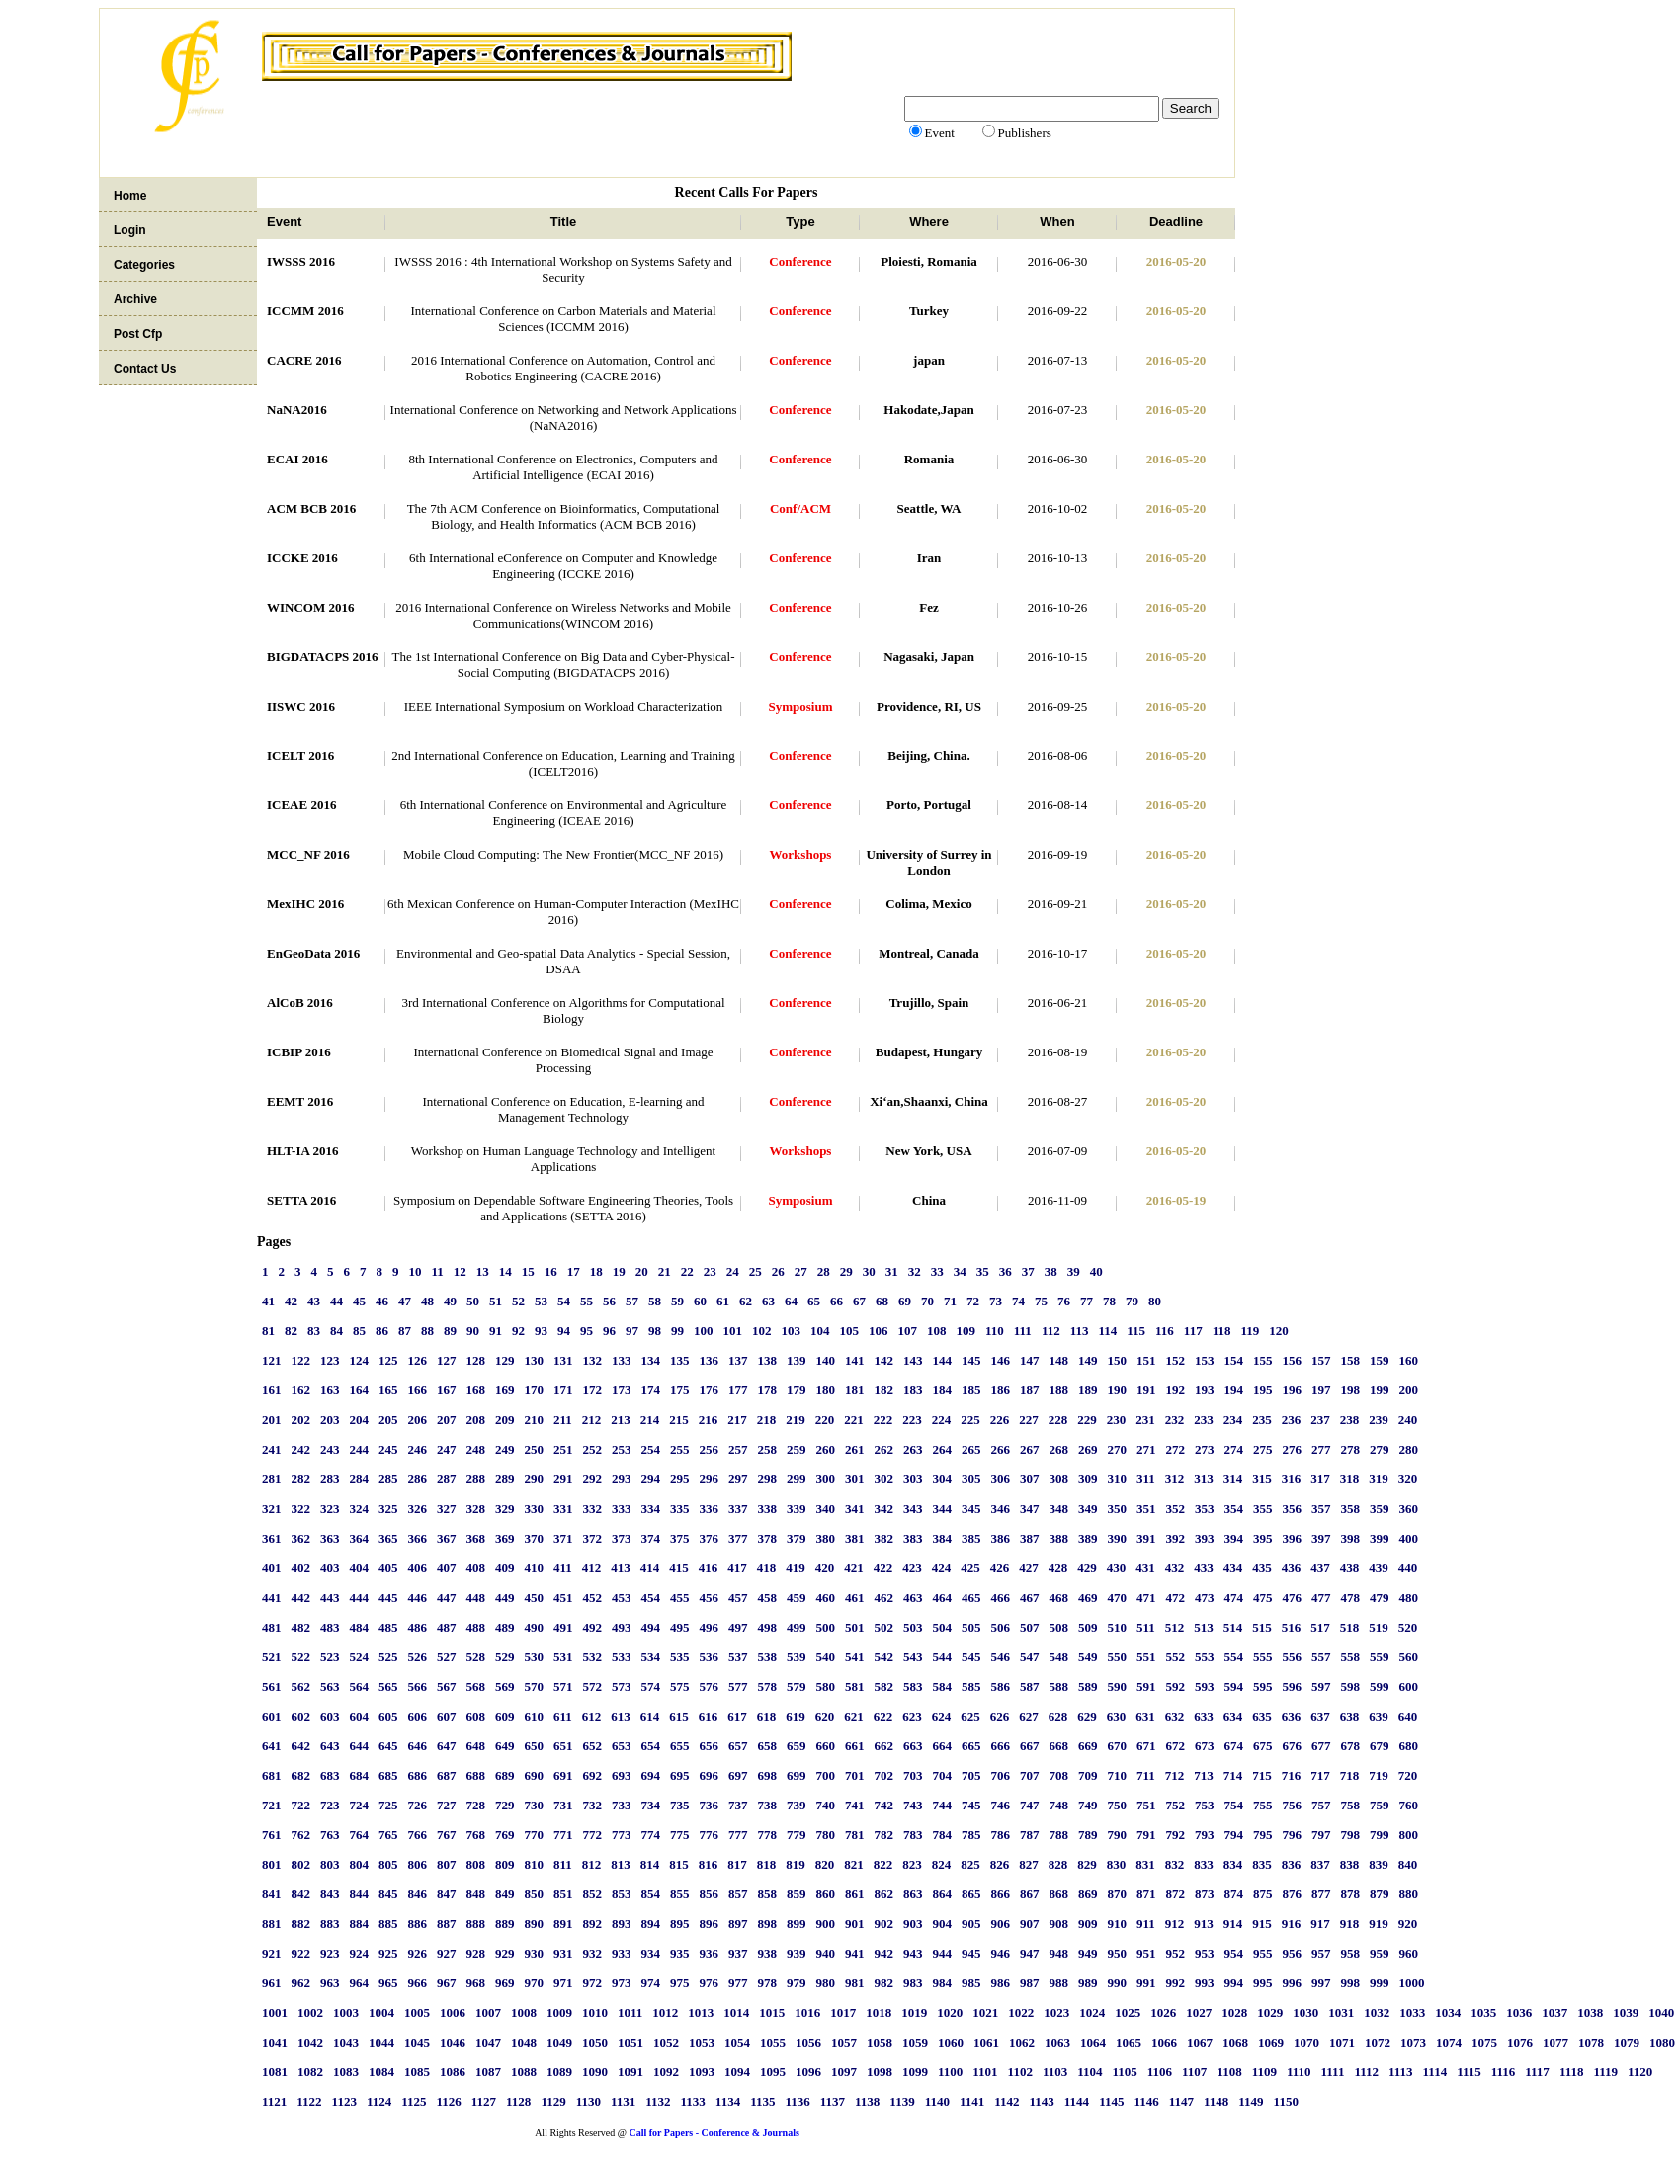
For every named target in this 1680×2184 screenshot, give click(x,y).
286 (418, 1478)
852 (593, 1894)
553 (1205, 1656)
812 (592, 1864)
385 (971, 1538)
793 (1205, 1834)
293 (621, 1478)
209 (505, 1419)
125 (388, 1360)
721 (272, 1805)
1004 (381, 2012)
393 (1205, 1538)
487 (447, 1627)
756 (1292, 1805)
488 (476, 1627)
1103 (1055, 2071)
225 (970, 1419)
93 (541, 1330)
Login (130, 230)
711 (1145, 1775)
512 (1175, 1627)
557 (1321, 1656)
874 (1234, 1894)
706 (1001, 1775)
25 (755, 1271)
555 (1263, 1656)
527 (447, 1656)
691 (563, 1775)
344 (943, 1508)
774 (651, 1834)
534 (651, 1656)
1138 (867, 2101)
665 (971, 1745)
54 (563, 1301)
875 (1263, 1894)
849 (505, 1894)
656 (709, 1745)
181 (855, 1390)
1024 (1092, 2012)
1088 (524, 2071)
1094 (737, 2071)
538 (768, 1656)
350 (1118, 1508)
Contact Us (145, 369)
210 (535, 1419)
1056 (808, 2042)
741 (855, 1805)
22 (687, 1271)
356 (1292, 1508)
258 (768, 1449)
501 (855, 1627)
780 (826, 1834)
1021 (985, 2012)
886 (418, 1923)
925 (388, 1953)
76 (1063, 1301)
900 (826, 1923)
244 (360, 1449)
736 (709, 1805)
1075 (1484, 2042)
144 (943, 1360)
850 (535, 1894)
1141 (972, 2101)
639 (1378, 1716)
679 (1379, 1745)
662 (884, 1745)
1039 (1625, 2012)
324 (360, 1508)
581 (855, 1686)
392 (1176, 1538)
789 (1088, 1834)
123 (330, 1360)
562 (301, 1686)
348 (1059, 1508)
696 (709, 1775)
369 (505, 1538)
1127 (483, 2101)
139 (796, 1360)
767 (447, 1834)
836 (1292, 1864)
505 (971, 1627)
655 (680, 1745)
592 (1176, 1686)
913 (1204, 1923)
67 (859, 1301)
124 (360, 1360)
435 (1262, 1567)
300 (826, 1478)
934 (651, 1953)
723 (330, 1805)
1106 (1159, 2071)
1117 (1537, 2071)
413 (620, 1567)
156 (1292, 1360)
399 (1379, 1538)
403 (330, 1567)
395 (1263, 1538)
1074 (1449, 2042)
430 (1117, 1567)
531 (563, 1656)
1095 (773, 2071)
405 (388, 1567)
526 (418, 1656)
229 (1087, 1419)
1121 (274, 2101)
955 (1263, 1953)
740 (826, 1805)
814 (650, 1864)
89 (450, 1330)
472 (1176, 1597)
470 (1118, 1597)
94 (563, 1330)
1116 (1503, 2071)
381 (855, 1538)
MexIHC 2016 (305, 903)
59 (677, 1301)
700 (826, 1775)
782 (884, 1834)
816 (708, 1864)
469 (1088, 1597)
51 (495, 1301)
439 (1378, 1567)
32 (914, 1271)
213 (620, 1419)
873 (1205, 1894)
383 (913, 1538)
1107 (1194, 2071)
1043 (346, 2042)
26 (778, 1271)
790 (1118, 1834)
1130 (588, 2101)
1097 (844, 2071)
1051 (630, 2042)
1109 (1264, 2071)
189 (1088, 1390)
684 (360, 1775)
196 (1292, 1390)
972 (593, 1982)
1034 (1448, 2012)
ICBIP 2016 (299, 1052)
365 (388, 1538)
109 (966, 1330)
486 (418, 1627)
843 (330, 1894)
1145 (1111, 2101)
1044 (381, 2042)
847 (447, 1894)
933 (621, 1953)
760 (1409, 1805)
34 (960, 1271)
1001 (275, 2012)
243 (330, 1449)
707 (1030, 1775)
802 (301, 1864)
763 (330, 1834)
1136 (797, 2101)
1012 (665, 2012)
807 (447, 1864)
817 (737, 1864)
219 (795, 1419)
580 (826, 1686)
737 (738, 1805)
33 (937, 1271)
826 (1000, 1864)
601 (272, 1716)
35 (982, 1271)
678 (1351, 1745)
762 (301, 1834)
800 (1409, 1834)
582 (884, 1686)
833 (1204, 1864)
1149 (1250, 2101)
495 (680, 1627)
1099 (915, 2071)
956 (1292, 1953)
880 (1409, 1894)
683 (330, 1775)
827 (1029, 1864)
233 (1204, 1419)
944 (943, 1953)
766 (418, 1834)
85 (359, 1330)
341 (855, 1508)
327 (447, 1508)
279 (1379, 1449)
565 (388, 1686)
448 (476, 1597)
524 (360, 1656)
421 (854, 1567)
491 (563, 1627)
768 (476, 1834)
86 (382, 1330)
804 (360, 1864)
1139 (901, 2101)
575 (680, 1686)
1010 (595, 2012)
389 (1088, 1538)
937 (738, 1953)
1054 (737, 2042)
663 (913, 1745)
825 (970, 1864)
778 (768, 1834)
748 (1059, 1805)
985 (971, 1982)
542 (884, 1656)
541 (855, 1656)
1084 (381, 2071)
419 (795, 1567)
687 (447, 1775)
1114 (1435, 2071)
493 (621, 1627)
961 (272, 1982)
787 (1030, 1834)
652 (593, 1745)
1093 (701, 2071)
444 (360, 1597)
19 (619, 1271)
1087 (488, 2071)
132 (593, 1360)
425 (970, 1567)
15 (528, 1271)
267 (1030, 1449)
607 (447, 1716)
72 (972, 1301)
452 (593, 1597)
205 (388, 1419)
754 (1234, 1805)
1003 (346, 2012)
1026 (1163, 2012)
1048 (524, 2042)
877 (1321, 1894)
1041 (275, 2042)
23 (710, 1271)
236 (1292, 1419)
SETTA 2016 (301, 1200)
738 (768, 1805)
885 (388, 1923)
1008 (524, 2012)
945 (971, 1953)
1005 (417, 2012)
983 (913, 1982)
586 (1001, 1686)
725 (388, 1805)
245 (388, 1449)
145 (971, 1360)
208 (476, 1419)
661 (855, 1745)
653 (621, 1745)
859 (796, 1894)
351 (1146, 1508)
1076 (1520, 2042)
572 (593, 1686)
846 (418, 1894)
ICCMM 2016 (305, 310)
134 (651, 1360)
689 (505, 1775)
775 (680, 1834)
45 (359, 1301)
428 (1058, 1567)
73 (995, 1301)
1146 (1146, 2101)
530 (535, 1656)
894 (651, 1923)
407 (447, 1567)
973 (621, 1982)
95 (586, 1330)
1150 (1286, 2101)
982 (884, 1982)
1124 (379, 2101)
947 (1030, 1953)
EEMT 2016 (300, 1101)
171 (563, 1390)
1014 (736, 2012)
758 (1351, 1805)
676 (1292, 1745)
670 (1118, 1745)
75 (1041, 1301)
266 (1001, 1449)
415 (679, 1567)
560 (1409, 1656)
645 (388, 1745)
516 (1292, 1627)
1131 (623, 2101)
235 (1262, 1419)
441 (272, 1597)
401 (272, 1567)
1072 (1377, 2042)
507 (1030, 1627)
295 (680, 1478)
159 (1379, 1360)
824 (942, 1864)
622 (883, 1716)
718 (1350, 1775)
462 (884, 1597)
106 (878, 1330)
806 (418, 1864)
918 (1350, 1923)
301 (855, 1478)
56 (609, 1301)
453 (621, 1597)
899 (796, 1923)
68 (882, 1301)
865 (971, 1894)
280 (1409, 1449)
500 (826, 1627)
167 (447, 1390)
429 (1087, 1567)
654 (651, 1745)
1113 (1400, 2071)
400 (1409, 1538)
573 (621, 1686)
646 (418, 1745)
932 (593, 1953)
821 (854, 1864)
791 (1146, 1834)
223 (912, 1419)
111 (1023, 1330)
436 (1292, 1567)
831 (1145, 1864)
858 (768, 1894)
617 (737, 1716)
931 (563, 1953)
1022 (1021, 2012)
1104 (1089, 2071)
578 (768, 1686)
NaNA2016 (297, 409)
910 (1118, 1923)
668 (1059, 1745)
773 (621, 1834)
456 (709, 1597)
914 (1233, 1923)
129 (505, 1360)
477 (1321, 1597)
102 (762, 1330)
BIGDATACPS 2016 (322, 656)
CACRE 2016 (304, 360)
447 (447, 1597)
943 (913, 1953)
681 (272, 1775)
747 (1030, 1805)
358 (1351, 1508)
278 (1351, 1449)
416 (708, 1567)
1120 (1640, 2071)
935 (680, 1953)
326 (418, 1508)
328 (476, 1508)
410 (535, 1567)
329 (505, 1508)
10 (415, 1271)
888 (476, 1923)
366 (418, 1538)
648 (476, 1745)
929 (505, 1953)
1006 (452, 2012)
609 (505, 1716)
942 (884, 1953)
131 (563, 1360)
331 (563, 1508)
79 (1132, 1301)
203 (330, 1419)
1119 (1605, 2071)
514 (1233, 1627)
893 (621, 1923)
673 (1205, 1745)
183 (913, 1390)
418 (767, 1567)
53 (541, 1301)
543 (913, 1656)
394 (1234, 1538)
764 (360, 1834)
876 (1292, 1894)
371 (563, 1538)
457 (738, 1597)
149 (1088, 1360)
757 (1321, 1805)
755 (1263, 1805)
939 (796, 1953)
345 (971, 1508)
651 (563, 1745)
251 (563, 1449)
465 (971, 1597)
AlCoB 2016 (300, 1002)
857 (738, 1894)
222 (883, 1419)
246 (418, 1449)
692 (593, 1775)
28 (823, 1271)
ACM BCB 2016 (311, 508)
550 (1118, 1656)
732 (593, 1805)
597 (1321, 1686)
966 (418, 1982)
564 (360, 1686)
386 (1001, 1538)
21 (664, 1271)
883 (330, 1923)
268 (1059, 1449)
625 (970, 1716)
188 (1059, 1390)
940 (826, 1953)
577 (738, 1686)
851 (563, 1894)
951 (1146, 1953)
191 (1146, 1390)
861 (855, 1894)
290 (535, 1478)
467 (1030, 1597)
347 (1030, 1508)
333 (621, 1508)
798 (1351, 1834)
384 (943, 1538)
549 (1088, 1656)
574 (651, 1686)
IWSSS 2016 (301, 261)
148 (1059, 1360)
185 (971, 1390)
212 (592, 1419)
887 (447, 1923)
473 (1205, 1597)
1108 (1229, 2071)
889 (505, 1923)
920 (1408, 1923)
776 (709, 1834)
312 (1175, 1478)
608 (476, 1716)
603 (330, 1716)
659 (796, 1745)
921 (272, 1953)
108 (937, 1330)
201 (272, 1419)
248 (476, 1449)
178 (768, 1390)
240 (1408, 1419)
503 (913, 1627)
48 (427, 1301)
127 (447, 1360)
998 (1351, 1982)
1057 (844, 2042)
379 (796, 1538)
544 (943, 1656)
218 (767, 1419)
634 (1233, 1716)
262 (884, 1449)
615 (679, 1716)
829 (1087, 1864)
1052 (666, 2042)
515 (1262, 1627)
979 (796, 1982)
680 (1409, 1745)
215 (679, 1419)
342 (884, 1508)
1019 (914, 2012)
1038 (1590, 2012)
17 (573, 1271)
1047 (488, 2042)
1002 (310, 2012)
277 (1321, 1449)
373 (621, 1538)
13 (482, 1271)
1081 (275, 2071)
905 (971, 1923)
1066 (1164, 2042)
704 (943, 1775)
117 (1193, 1330)
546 (1001, 1656)
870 (1118, 1894)
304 (943, 1478)
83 (313, 1330)
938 (768, 1953)
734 (651, 1805)
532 (593, 1656)
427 (1029, 1567)
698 (768, 1775)
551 (1146, 1656)
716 (1292, 1775)
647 (447, 1745)
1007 (488, 2012)
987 (1030, 1982)
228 (1058, 1419)
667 (1030, 1745)
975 (680, 1982)
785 (971, 1834)
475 (1263, 1597)
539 (796, 1656)
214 (650, 1419)
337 (738, 1508)
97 (632, 1330)
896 (709, 1923)
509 (1088, 1627)
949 (1088, 1953)
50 (472, 1301)
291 (563, 1478)
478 (1351, 1597)
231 (1145, 1419)
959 (1379, 1953)
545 (971, 1656)
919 (1378, 1923)
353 (1205, 1508)
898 (768, 1923)
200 (1409, 1390)
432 (1175, 1567)
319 (1378, 1478)
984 (943, 1982)
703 (913, 1775)
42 (291, 1301)
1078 (1591, 2042)
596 (1292, 1686)
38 (1051, 1271)
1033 (1412, 2012)
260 (826, 1449)
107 (908, 1330)
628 (1058, 1716)
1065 (1128, 2042)
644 (360, 1745)
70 (927, 1301)
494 (651, 1627)
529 (505, 1656)
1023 (1056, 2012)
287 (447, 1478)
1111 (1333, 2071)
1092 (666, 2071)
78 (1109, 1301)
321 (272, 1508)
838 (1350, 1864)
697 (738, 1775)
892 (593, 1923)
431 (1145, 1567)
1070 (1306, 2042)
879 (1379, 1894)
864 (943, 1894)
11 (438, 1271)
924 (360, 1953)
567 (447, 1686)
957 (1321, 1953)
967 (447, 1982)
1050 (595, 2042)
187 (1030, 1390)
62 (745, 1301)
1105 (1124, 2071)
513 (1204, 1627)
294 (651, 1478)
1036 (1519, 2012)
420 (825, 1567)
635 (1262, 1716)
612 (592, 1716)
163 (330, 1390)
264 (943, 1449)
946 (1001, 1953)
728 (476, 1805)
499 (796, 1627)
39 (1073, 1271)
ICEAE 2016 (301, 805)
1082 (310, 2071)
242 (301, 1449)
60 (700, 1301)
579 (796, 1686)
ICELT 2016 (300, 755)
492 (593, 1627)
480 (1409, 1597)
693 (621, 1775)
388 (1059, 1538)
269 (1088, 1449)
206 (418, 1419)
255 (680, 1449)
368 (476, 1538)
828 (1058, 1864)
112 (1051, 1330)
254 (651, 1449)
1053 (701, 2042)
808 (476, 1864)
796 (1292, 1834)
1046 (452, 2042)
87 (404, 1330)
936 (709, 1953)
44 (336, 1301)
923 (330, 1953)
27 (801, 1271)
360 (1409, 1508)
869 (1088, 1894)
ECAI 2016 (297, 459)
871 (1146, 1894)
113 (1079, 1330)
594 (1234, 1686)
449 (505, 1597)
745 (971, 1805)
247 (447, 1449)
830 (1117, 1864)
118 (1222, 1330)
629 (1087, 1716)
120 (1279, 1330)
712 (1175, 1775)
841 (272, 1894)
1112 (1366, 2071)
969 (505, 1982)
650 (535, 1745)
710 (1118, 1775)
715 (1262, 1775)
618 (767, 1716)
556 (1292, 1656)
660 (826, 1745)
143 (913, 1360)
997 (1321, 1982)
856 (709, 1894)
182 (884, 1390)
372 (593, 1538)
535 (680, 1656)
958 (1351, 1953)
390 (1118, 1538)
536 (709, 1656)
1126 (448, 2101)
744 (943, 1805)
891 (563, 1923)
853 (621, 1894)
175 (680, 1390)
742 (884, 1805)
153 (1205, 1360)
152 (1176, 1360)
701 (855, 1775)
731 (563, 1805)
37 (1028, 1271)
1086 (452, 2071)
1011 (630, 2012)
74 (1018, 1301)
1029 (1270, 2012)
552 (1176, 1656)
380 (826, 1538)
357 (1321, 1508)
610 (535, 1716)
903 (913, 1923)
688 (476, 1775)
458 (768, 1597)
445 (388, 1597)
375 (680, 1538)
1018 (878, 2012)
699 (796, 1775)
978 (768, 1982)
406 (418, 1567)
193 (1205, 1390)
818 (767, 1864)
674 (1234, 1745)
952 (1176, 1953)
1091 (630, 2071)
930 (535, 1953)
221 (854, 1419)
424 (942, 1567)
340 (826, 1508)
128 (476, 1360)
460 (826, 1597)
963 (330, 1982)
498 (768, 1627)
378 (768, 1538)
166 (418, 1390)
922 (301, 1953)
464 (943, 1597)
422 (883, 1567)
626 (1000, 1716)
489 (505, 1627)
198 (1351, 1390)
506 (1001, 1627)
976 (709, 1982)
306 (1001, 1478)
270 (1118, 1449)
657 (738, 1745)
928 (476, 1953)
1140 (937, 2101)
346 (1001, 1508)
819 (795, 1864)
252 (593, 1449)
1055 (773, 2042)
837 (1320, 1864)
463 (913, 1597)
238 (1350, 1419)
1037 (1554, 2012)
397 (1321, 1538)
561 (272, 1686)
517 (1320, 1627)
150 (1118, 1360)
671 (1146, 1745)
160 (1409, 1360)
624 (942, 1716)
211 (562, 1419)
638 (1350, 1716)
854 (651, 1894)
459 (796, 1597)
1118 (1571, 2071)
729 (505, 1805)
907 (1030, 1923)
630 (1117, 1716)
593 (1205, 1686)
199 (1379, 1390)
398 (1351, 1538)
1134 (727, 2101)
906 (1001, 1923)
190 (1118, 1390)
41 (268, 1301)
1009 (559, 2012)
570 (535, 1686)
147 (1030, 1360)
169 (505, 1390)
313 (1204, 1478)
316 (1292, 1478)
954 (1234, 1953)
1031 (1341, 2012)
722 (301, 1805)
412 (592, 1567)
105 (850, 1330)
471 (1146, 1597)
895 (680, 1923)
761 (272, 1834)
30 (869, 1271)
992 (1176, 1982)
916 (1292, 1923)
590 (1118, 1686)
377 (738, 1538)
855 (680, 1894)
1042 (310, 2042)
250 (535, 1449)
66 (836, 1301)
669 (1088, 1745)
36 (1005, 1271)
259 (796, 1449)
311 (1145, 1478)
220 (825, 1419)
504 (943, 1627)
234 (1233, 1419)
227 (1029, 1419)
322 (301, 1508)
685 (388, 1775)
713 (1204, 1775)
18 (596, 1271)
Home (130, 196)
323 (330, 1508)
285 (388, 1478)
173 (621, 1390)
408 (476, 1567)
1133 (693, 2101)
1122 (308, 2101)
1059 (915, 2042)
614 (650, 1716)
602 (301, 1716)
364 (360, 1538)
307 (1030, 1478)
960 (1409, 1953)
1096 (808, 2071)
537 (738, 1656)
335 (680, 1508)
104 (820, 1330)
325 (388, 1508)
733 (621, 1805)
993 (1205, 1982)
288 (476, 1478)
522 (301, 1656)
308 (1059, 1478)
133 (621, 1360)
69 (904, 1301)
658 (768, 1745)
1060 (951, 2042)
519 (1378, 1627)
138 (768, 1360)
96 (609, 1330)
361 (272, 1538)
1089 (559, 2071)
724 (360, 1805)
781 (855, 1834)
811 (562, 1864)
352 (1176, 1508)
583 (913, 1686)
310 (1118, 1478)
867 (1030, 1894)
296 (709, 1478)
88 (427, 1330)
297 (738, 1478)
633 (1204, 1716)
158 (1351, 1360)
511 (1145, 1627)
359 (1379, 1508)
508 (1059, 1627)
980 (826, 1982)
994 (1234, 1982)
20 (641, 1271)
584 (943, 1686)
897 (738, 1923)
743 (913, 1805)
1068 (1235, 2042)
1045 (417, 2042)
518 (1350, 1627)
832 (1175, 1864)
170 (535, 1390)
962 (301, 1982)
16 (551, 1271)
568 (476, 1686)
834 (1233, 1864)
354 (1234, 1508)
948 (1059, 1953)
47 (404, 1301)
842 (301, 1894)
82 (291, 1330)
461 (855, 1597)
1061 (986, 2042)
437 (1320, 1567)
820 (825, 1864)
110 (994, 1330)
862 (884, 1894)
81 (268, 1330)
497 (738, 1627)
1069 (1271, 2042)
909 (1088, 1923)
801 (272, 1864)
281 (272, 1478)
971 (563, 1982)
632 (1175, 1716)
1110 (1299, 2071)
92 (518, 1330)
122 (301, 1360)
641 (272, 1745)
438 (1350, 1567)
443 (330, 1597)
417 (737, 1567)
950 (1118, 1953)
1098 (879, 2071)
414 (650, 1567)
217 (737, 1419)
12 (460, 1271)
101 (733, 1330)
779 (796, 1834)
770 (535, 1834)
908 (1059, 1923)
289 (505, 1478)
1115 (1469, 2071)
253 (621, 1449)
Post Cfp (138, 334)
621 (854, 1716)
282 (301, 1478)
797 (1321, 1834)
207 (447, 1419)
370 (535, 1538)
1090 (595, 2071)
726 (418, 1805)
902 (884, 1923)
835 (1262, 1864)
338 (768, 1508)
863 (913, 1894)
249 (505, 1449)
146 (1001, 1360)
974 (651, 1982)
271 (1146, 1449)
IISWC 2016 (301, 706)
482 (301, 1627)
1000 (1412, 1982)
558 (1351, 1656)
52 (518, 1301)
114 (1107, 1330)
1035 (1483, 2012)
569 (505, 1686)
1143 (1042, 2101)
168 (476, 1390)
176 (709, 1390)
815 (679, 1864)
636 (1292, 1716)
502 (884, 1627)
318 (1350, 1478)
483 (330, 1627)
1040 (1661, 2012)
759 (1379, 1805)
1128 (518, 2101)
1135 (762, 2101)
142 (884, 1360)
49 (450, 1301)
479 (1379, 1597)
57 (632, 1301)
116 (1164, 1330)
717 (1320, 1775)
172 (593, 1390)
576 (709, 1686)
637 (1320, 1716)
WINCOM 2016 (310, 607)
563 (330, 1686)
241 (272, 1449)
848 (476, 1894)
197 (1321, 1390)
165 (388, 1390)
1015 (772, 2012)
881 (272, 1923)
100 (704, 1330)
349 (1088, 1508)
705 (971, 1775)
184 (943, 1390)
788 (1059, 1834)
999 (1379, 1982)
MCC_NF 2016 (308, 854)
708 (1059, 1775)
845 (388, 1894)
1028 (1234, 2012)
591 (1146, 1686)
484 (360, 1627)
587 (1030, 1686)
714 (1233, 1775)
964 (360, 1982)
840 (1408, 1864)
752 (1176, 1805)
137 (738, 1360)
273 (1205, 1449)
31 (891, 1271)
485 (388, 1627)
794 (1234, 1834)
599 (1379, 1686)
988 (1059, 1982)
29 (846, 1271)
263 (913, 1449)
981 (855, 1982)
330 (535, 1508)
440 (1408, 1567)
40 (1096, 1271)
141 (855, 1360)
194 (1234, 1390)
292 (593, 1478)
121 (272, 1360)
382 (884, 1538)
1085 (417, 2071)
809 (505, 1864)
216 (708, 1419)
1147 (1181, 2101)
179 (796, 1390)
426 (1000, 1567)
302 (884, 1478)
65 (813, 1301)
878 (1351, 1894)
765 (388, 1834)
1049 (559, 2042)
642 (301, 1745)
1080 (1662, 2042)
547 (1030, 1656)
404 (360, 1567)
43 (313, 1301)
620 (825, 1716)
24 (732, 1271)
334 (651, 1508)
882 (301, 1923)
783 (913, 1834)
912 (1175, 1923)
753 (1205, 1805)
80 (1154, 1301)
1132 (657, 2101)
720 (1408, 1775)
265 (971, 1449)
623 (912, 1716)
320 (1408, 1478)
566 (418, 1686)
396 (1292, 1538)
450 (535, 1597)
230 (1117, 1419)
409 (505, 1567)
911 (1145, 1923)
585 (971, 1686)
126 (418, 1360)
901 (855, 1923)
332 (593, 1508)
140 (826, 1360)
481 (272, 1627)
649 (505, 1745)
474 (1234, 1597)
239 (1378, 1419)
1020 (950, 2012)
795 (1263, 1834)
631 (1145, 1716)
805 (388, 1864)
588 (1059, 1686)
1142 (1006, 2101)
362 (301, 1538)
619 (795, 1716)
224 (942, 1419)
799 (1379, 1834)
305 (971, 1478)
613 (620, 1716)
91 (495, 1330)
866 (1001, 1894)
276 (1292, 1449)
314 (1233, 1478)
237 (1320, 1419)
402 (301, 1567)
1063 (1057, 2042)
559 (1379, 1656)
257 (738, 1449)
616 (708, 1716)
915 (1262, 1923)
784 (943, 1834)
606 (418, 1716)
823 (912, 1864)
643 (330, 1745)
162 (301, 1390)
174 (651, 1390)
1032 (1376, 2012)
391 (1146, 1538)
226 (1000, 1419)
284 (360, 1478)
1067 (1200, 2042)
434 (1233, 1567)
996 (1292, 1982)
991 (1146, 1982)
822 (883, 1864)
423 (912, 1567)
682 (301, 1775)
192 (1176, 1390)
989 (1088, 1982)
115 (1136, 1330)
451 (563, 1597)
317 (1320, 1478)
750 (1118, 1805)
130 (535, 1360)
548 (1059, 1656)
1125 (413, 2101)
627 (1029, 1716)
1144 (1076, 2101)
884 (360, 1923)
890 (535, 1923)
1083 (346, 2071)
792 (1176, 1834)
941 (855, 1953)
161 (272, 1390)
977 (738, 1982)
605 (388, 1716)
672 (1176, 1745)
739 (796, 1805)
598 (1351, 1686)
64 (791, 1301)
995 (1263, 1982)
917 (1320, 1923)
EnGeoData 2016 (313, 953)
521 (272, 1656)
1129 (553, 2101)
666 (1001, 1745)
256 (709, 1449)
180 (826, 1390)
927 (447, 1953)
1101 (984, 2071)
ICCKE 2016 (302, 557)
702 (884, 1775)
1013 (701, 2012)
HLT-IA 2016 (302, 1150)
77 (1086, 1301)
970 (535, 1982)
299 (796, 1478)
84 (336, 1330)
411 (562, 1567)
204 (360, 1419)
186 (1001, 1390)
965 (388, 1982)
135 (680, 1360)
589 (1088, 1686)
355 (1263, 1508)
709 (1088, 1775)
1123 (344, 2101)
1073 (1413, 2042)
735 (680, 1805)
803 (330, 1864)
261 (855, 1449)
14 (505, 1271)
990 (1118, 1982)
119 (1249, 1330)
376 (709, 1538)
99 (677, 1330)
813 (620, 1864)
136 (709, 1360)
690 (535, 1775)
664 (943, 1745)
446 (418, 1597)
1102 (1020, 2071)
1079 (1626, 2042)
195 (1263, 1390)
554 (1234, 1656)
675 (1263, 1745)
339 (796, 1508)
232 (1175, 1419)
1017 (843, 2012)
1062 (1022, 2042)
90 (472, 1330)
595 (1263, 1686)
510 (1118, 1627)
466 (1001, 1597)
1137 (832, 2101)
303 (913, 1478)
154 (1234, 1360)
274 (1234, 1449)
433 (1204, 1567)
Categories (144, 265)
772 (593, 1834)
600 (1409, 1686)
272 (1176, 1449)
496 (709, 1627)
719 (1378, 1775)
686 (418, 1775)
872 (1176, 1894)
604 (360, 1716)
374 (651, 1538)
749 (1088, 1805)
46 (382, 1301)
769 (505, 1834)
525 (388, 1656)
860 (826, 1894)
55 (586, 1301)
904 (943, 1923)
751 (1146, 1805)
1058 (879, 2042)
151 (1146, 1360)
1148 (1216, 2101)
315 (1262, 1478)
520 (1408, 1627)
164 (360, 1390)
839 (1378, 1864)
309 (1088, 1478)
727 (447, 1805)
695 (680, 1775)
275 (1263, 1449)
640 (1408, 1716)
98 (654, 1330)
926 (418, 1953)
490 (535, 1627)
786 (1001, 1834)
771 (563, 1834)
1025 (1127, 2012)
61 (722, 1301)
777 (738, 1834)
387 (1030, 1538)
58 (654, 1301)
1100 (950, 2071)
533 (621, 1656)
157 (1321, 1360)
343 (913, 1508)
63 (768, 1301)
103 (791, 1330)
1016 (807, 2012)
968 (476, 1982)
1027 (1199, 2012)
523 (330, 1656)
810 (535, 1864)
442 (301, 1597)
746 (1001, 1805)
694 (651, 1775)
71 (950, 1301)
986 (1001, 1982)
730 (535, 1805)
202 (301, 1419)
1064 (1093, 2042)
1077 (1555, 2042)
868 (1059, 1894)
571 (563, 1686)
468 (1059, 1597)
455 (680, 1597)
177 (738, 1390)
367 (447, 1538)
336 (709, 1508)
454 (651, 1597)
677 (1321, 1745)
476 (1292, 1597)
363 (330, 1538)
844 (360, 1894)
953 (1205, 1953)
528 (476, 1656)
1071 (1342, 2042)
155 (1263, 1360)
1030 (1305, 2012)
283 (330, 1478)
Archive (135, 299)
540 (826, 1656)
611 (562, 1716)
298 (768, 1478)
